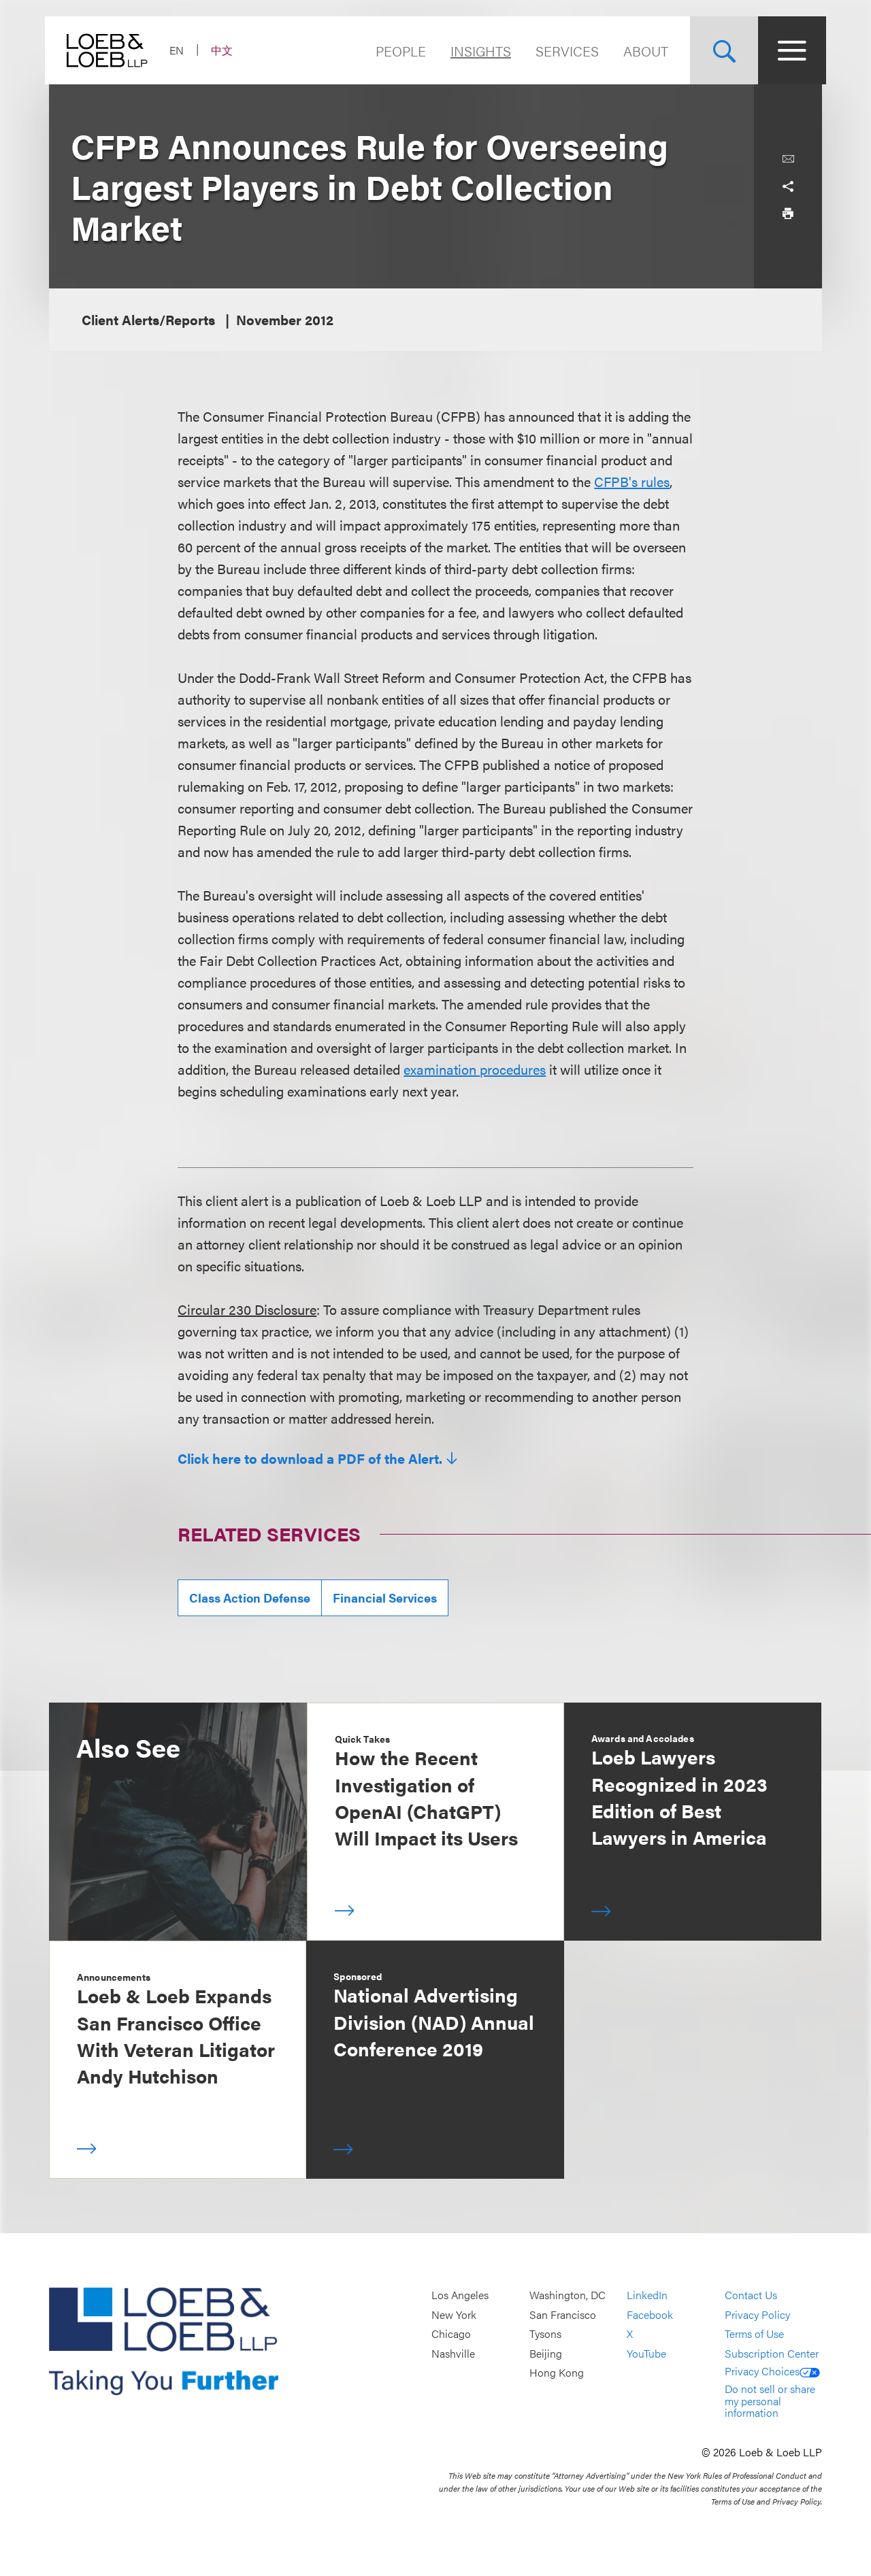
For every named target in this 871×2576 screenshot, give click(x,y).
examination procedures (475, 1069)
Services (563, 51)
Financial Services (385, 1597)
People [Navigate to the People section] (397, 51)
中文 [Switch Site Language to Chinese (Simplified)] (226, 50)
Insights (476, 51)
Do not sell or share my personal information (770, 2400)
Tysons (545, 2333)
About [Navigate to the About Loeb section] (641, 51)
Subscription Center (772, 2353)
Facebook (650, 2314)
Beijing (545, 2353)
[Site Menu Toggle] (788, 50)
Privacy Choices (772, 2371)
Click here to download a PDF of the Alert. (310, 1458)
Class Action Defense (249, 1597)
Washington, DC (567, 2295)
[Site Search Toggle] (720, 50)
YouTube (646, 2353)
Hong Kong (556, 2373)
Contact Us (751, 2295)
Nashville (453, 2353)
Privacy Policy (757, 2314)
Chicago (451, 2333)
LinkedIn (647, 2295)
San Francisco (562, 2314)
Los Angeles (460, 2295)
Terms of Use (754, 2333)
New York (453, 2314)
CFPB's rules (632, 481)
